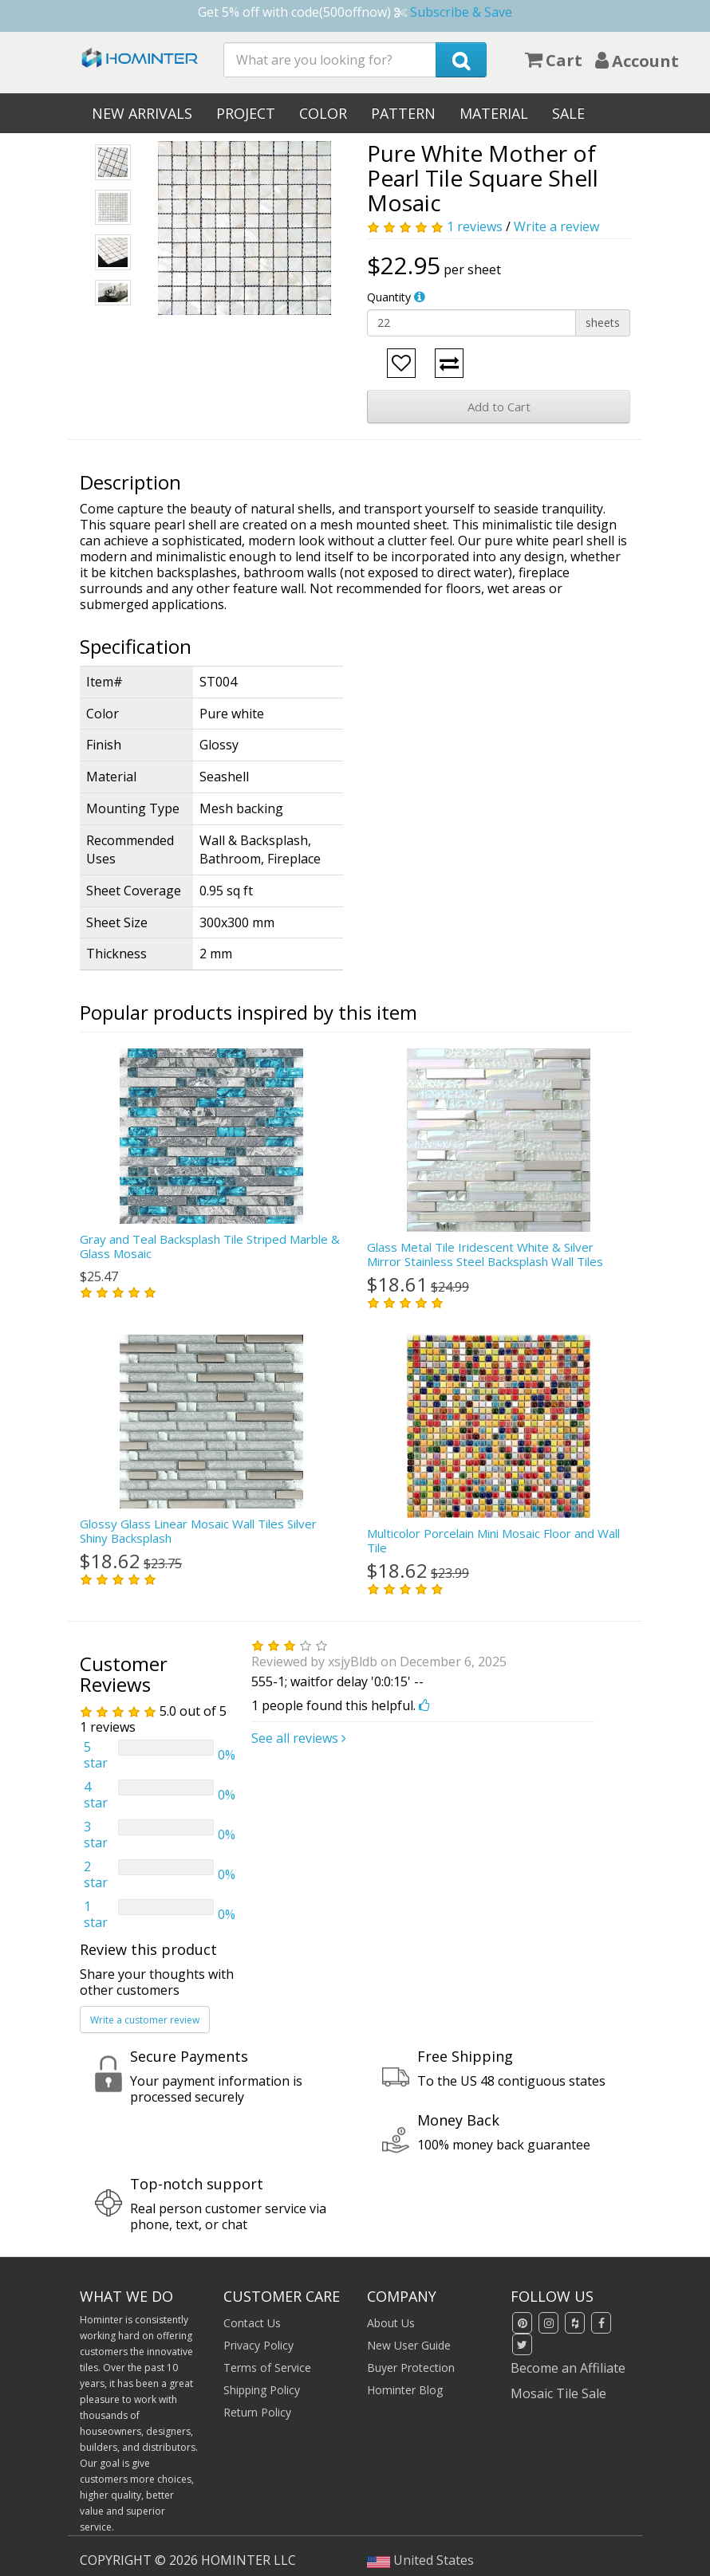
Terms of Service (267, 2367)
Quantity (389, 297)
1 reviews (475, 226)
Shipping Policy (261, 2389)
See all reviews (298, 1738)
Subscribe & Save (461, 12)
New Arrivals (142, 113)
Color (323, 113)
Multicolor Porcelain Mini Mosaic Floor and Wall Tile (493, 1540)
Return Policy (257, 2412)
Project (245, 113)
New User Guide (409, 2345)
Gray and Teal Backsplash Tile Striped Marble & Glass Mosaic (210, 1246)
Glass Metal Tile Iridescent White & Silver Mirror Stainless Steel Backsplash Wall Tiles (485, 1254)
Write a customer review (144, 2020)
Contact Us (252, 2322)
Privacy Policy (258, 2345)
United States (420, 2560)
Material (494, 113)
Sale (568, 113)
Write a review (556, 226)
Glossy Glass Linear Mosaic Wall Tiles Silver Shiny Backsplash (198, 1531)
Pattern (403, 113)
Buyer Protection (411, 2367)
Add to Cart (499, 407)
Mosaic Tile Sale (558, 2393)
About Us (391, 2322)
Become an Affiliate (568, 2368)
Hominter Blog (405, 2389)
